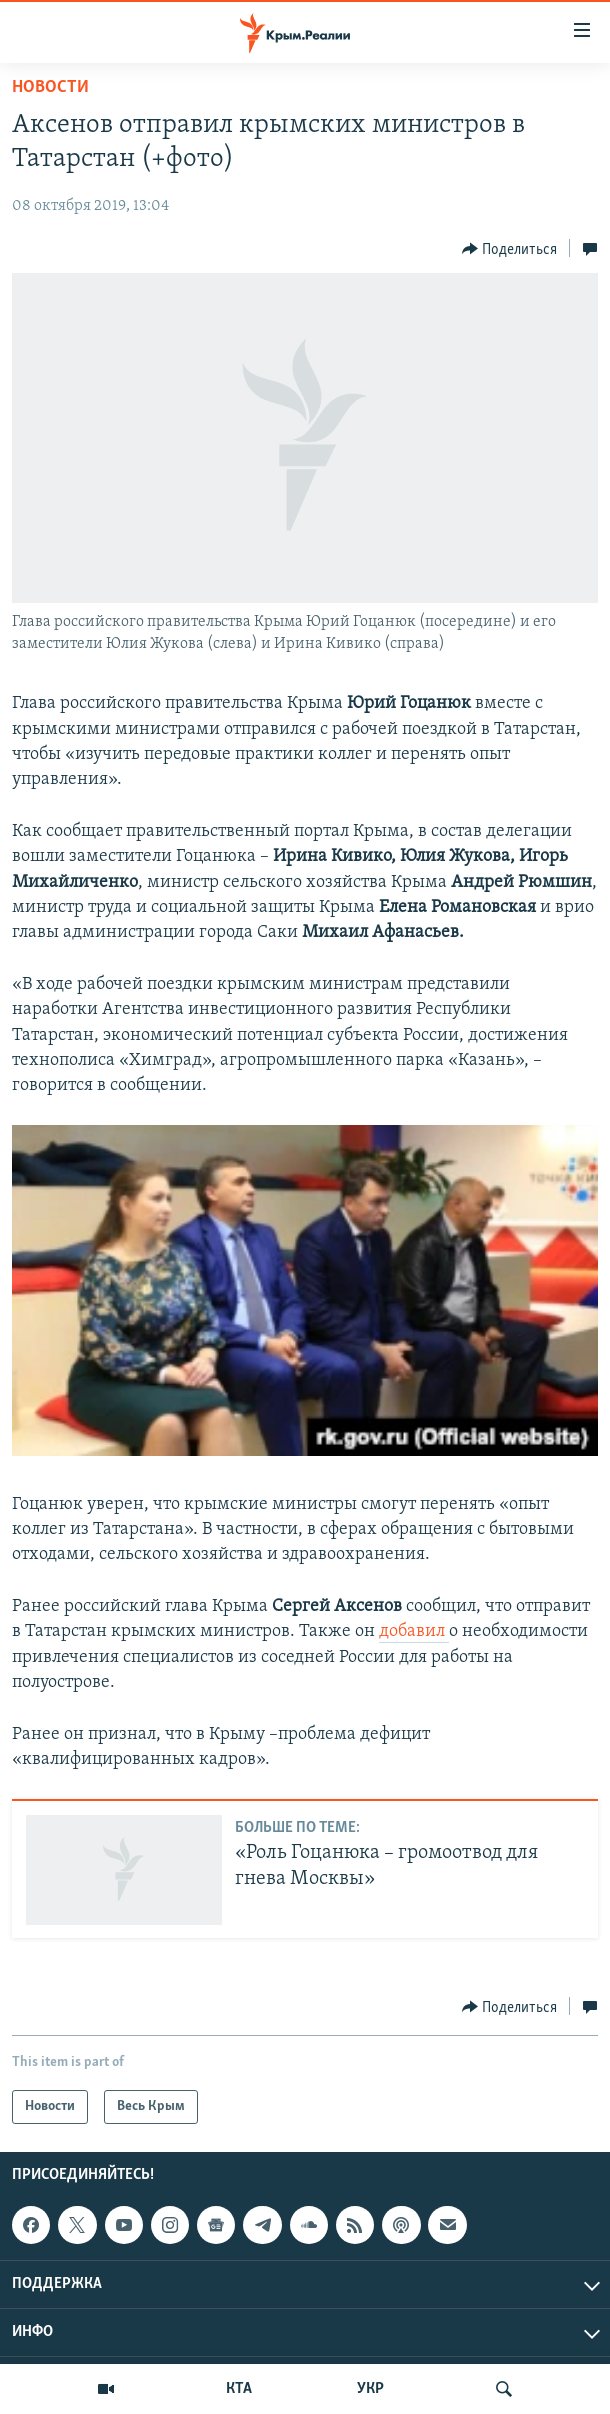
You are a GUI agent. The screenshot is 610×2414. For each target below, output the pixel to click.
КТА (239, 2389)
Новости (50, 87)
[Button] (510, 249)
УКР (370, 2389)
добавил (414, 1631)
